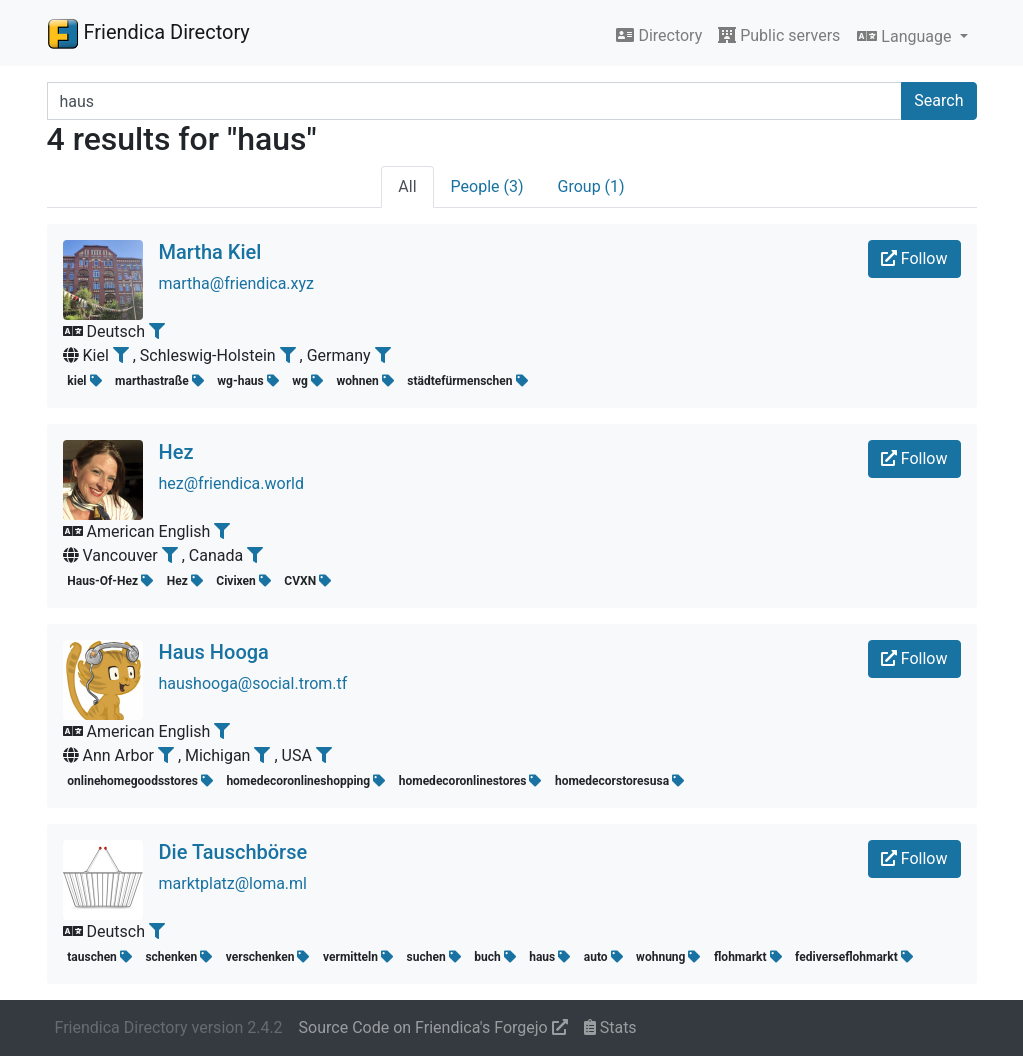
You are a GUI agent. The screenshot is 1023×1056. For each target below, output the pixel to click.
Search (938, 100)
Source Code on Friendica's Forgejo (433, 1027)
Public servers (779, 35)
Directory (659, 35)
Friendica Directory (148, 33)
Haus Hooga (214, 652)
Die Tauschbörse (233, 852)
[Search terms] (475, 101)
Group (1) (591, 186)
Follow (914, 258)
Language (906, 36)
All (407, 186)
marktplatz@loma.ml (233, 883)
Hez (176, 452)
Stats (610, 1027)
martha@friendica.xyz (237, 283)
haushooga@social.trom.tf (253, 683)
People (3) (487, 186)
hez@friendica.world (232, 483)
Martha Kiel (210, 252)
